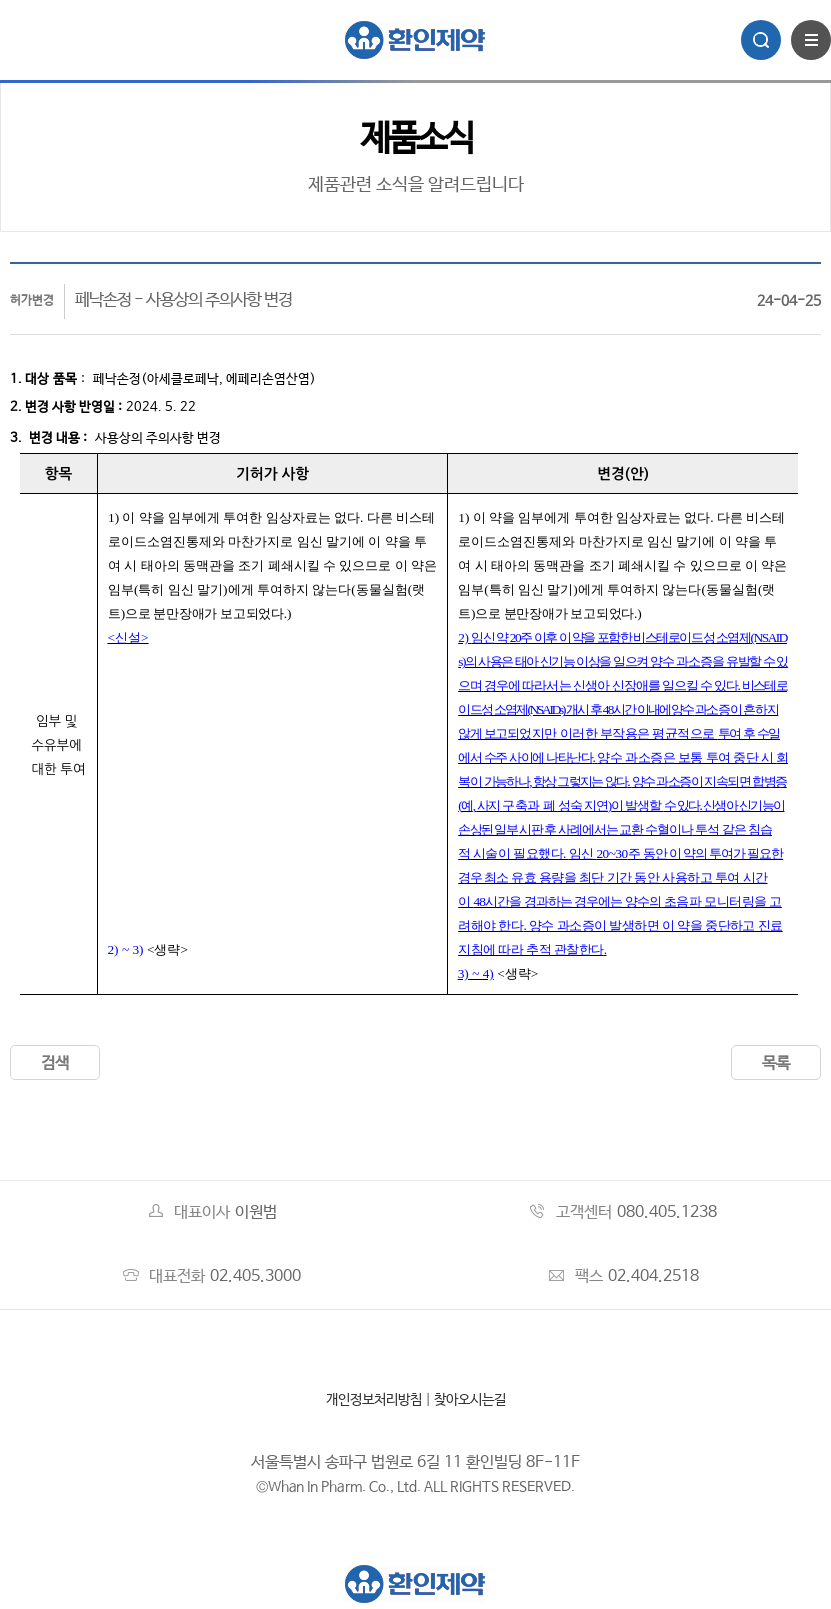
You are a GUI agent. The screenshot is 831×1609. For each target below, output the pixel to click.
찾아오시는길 (470, 1400)
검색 (55, 1063)
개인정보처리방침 (374, 1400)
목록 (776, 1063)
